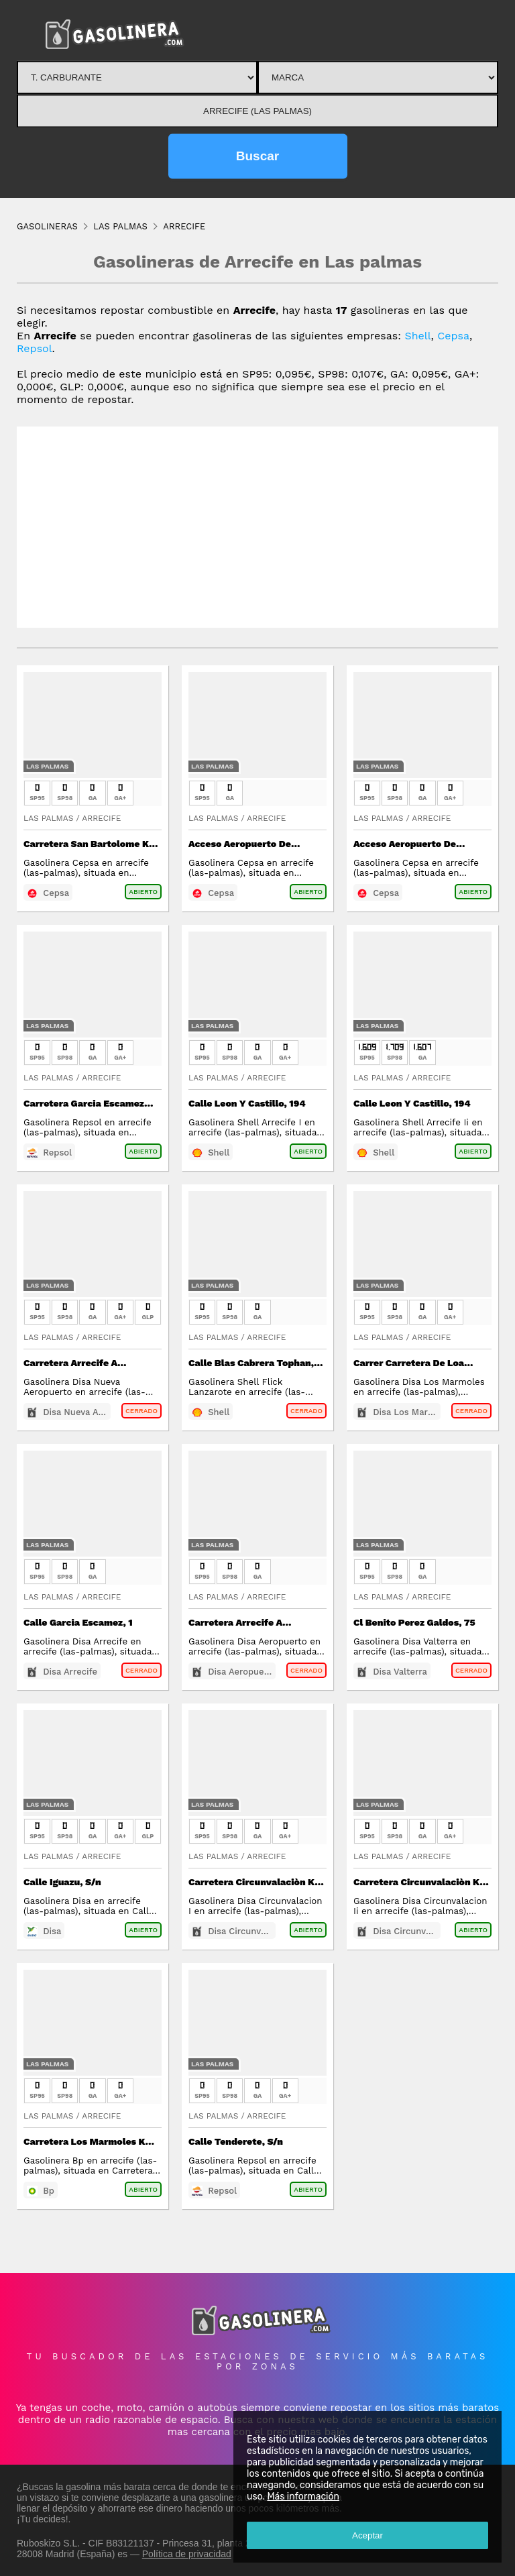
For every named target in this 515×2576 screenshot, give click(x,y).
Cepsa (453, 335)
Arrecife (101, 818)
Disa (52, 1931)
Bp (48, 2191)
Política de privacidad (186, 2554)
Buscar (257, 156)
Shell (417, 335)
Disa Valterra (400, 1672)
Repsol (34, 348)
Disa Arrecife (70, 1672)
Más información (303, 2496)
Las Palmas (47, 766)
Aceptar (367, 2535)
